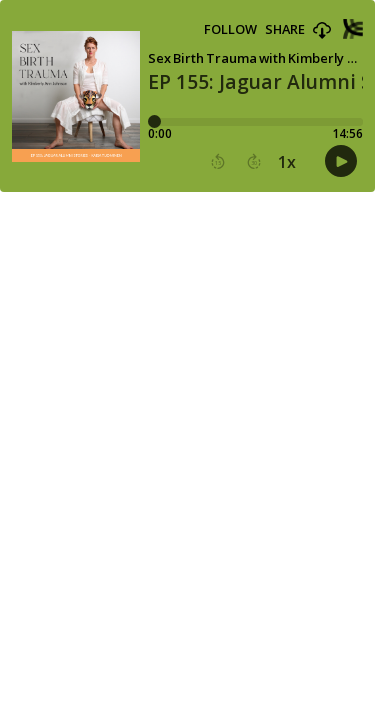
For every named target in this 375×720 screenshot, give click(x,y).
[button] (322, 31)
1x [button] (287, 162)
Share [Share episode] (285, 29)
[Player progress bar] (255, 122)
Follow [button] (230, 29)
